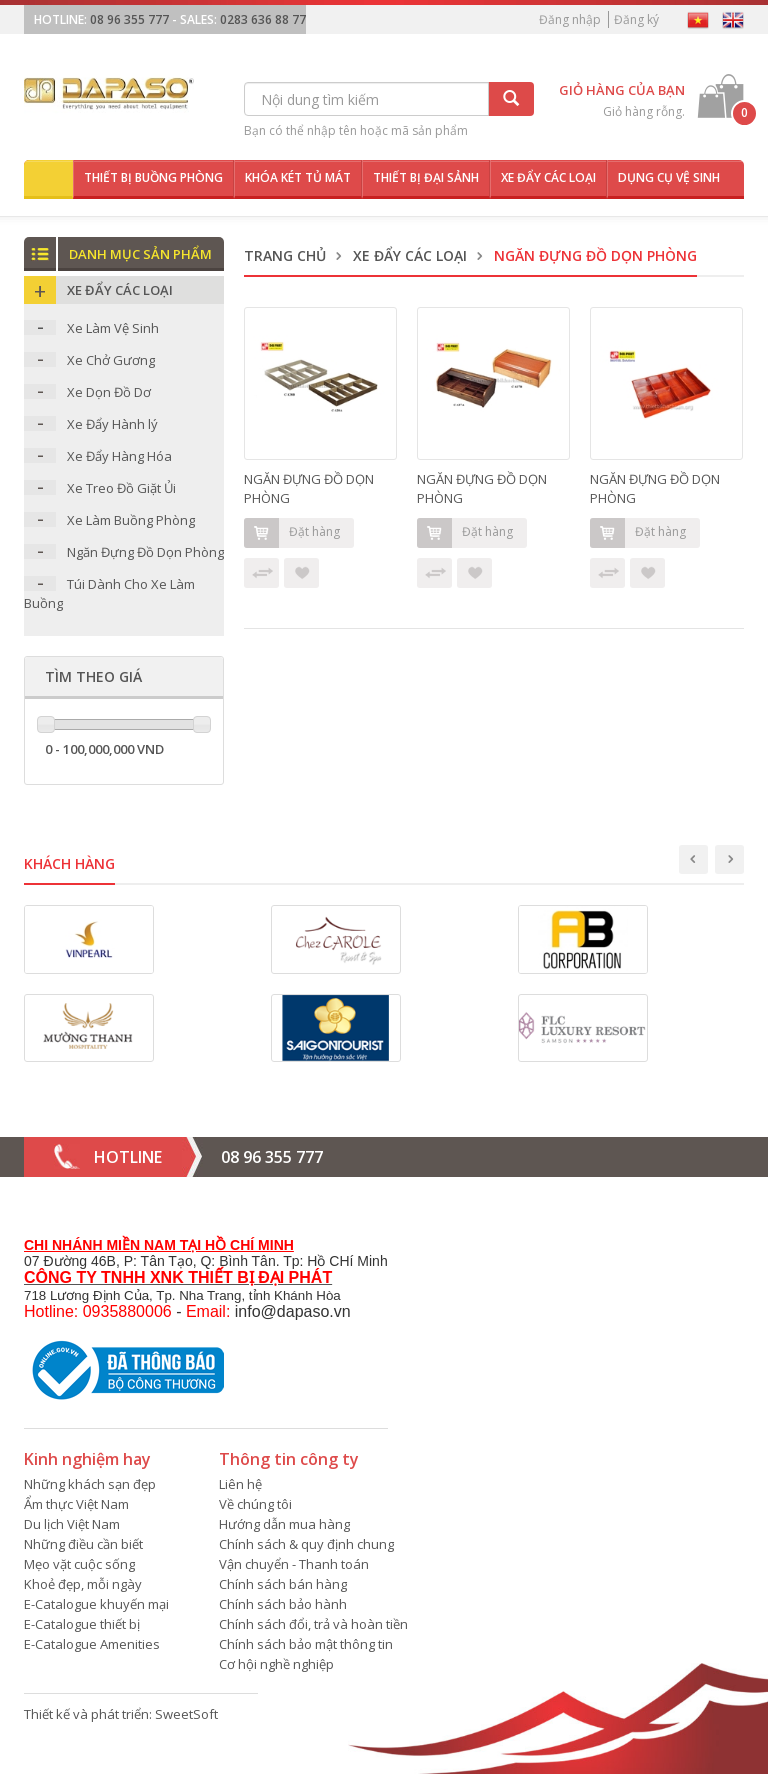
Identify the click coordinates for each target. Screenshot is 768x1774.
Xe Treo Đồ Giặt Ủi (121, 488)
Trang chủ (285, 255)
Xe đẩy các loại (548, 177)
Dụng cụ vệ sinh (669, 177)
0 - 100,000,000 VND (104, 749)
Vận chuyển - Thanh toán (294, 1564)
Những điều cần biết (83, 1544)
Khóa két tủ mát (298, 177)
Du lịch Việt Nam (72, 1524)
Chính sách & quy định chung (306, 1544)
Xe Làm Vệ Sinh (113, 328)
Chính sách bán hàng (283, 1584)
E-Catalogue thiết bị (82, 1624)
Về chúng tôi (255, 1504)
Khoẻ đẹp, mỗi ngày (83, 1584)
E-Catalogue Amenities (92, 1644)
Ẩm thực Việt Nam (76, 1504)
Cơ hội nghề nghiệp (276, 1664)
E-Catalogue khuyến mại (96, 1604)
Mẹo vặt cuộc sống (79, 1564)
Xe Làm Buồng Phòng (131, 520)
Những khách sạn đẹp (90, 1484)
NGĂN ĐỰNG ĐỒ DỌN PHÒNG (309, 488)
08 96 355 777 (129, 19)
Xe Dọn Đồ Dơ (109, 392)
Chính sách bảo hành (283, 1604)
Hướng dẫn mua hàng (284, 1524)
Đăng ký (636, 19)
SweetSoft (186, 1714)
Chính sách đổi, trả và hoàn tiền (313, 1624)
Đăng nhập (570, 19)
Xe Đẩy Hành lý (112, 424)
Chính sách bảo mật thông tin (306, 1644)
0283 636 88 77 (263, 19)
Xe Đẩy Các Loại (410, 255)
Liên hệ (240, 1484)
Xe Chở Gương (111, 360)
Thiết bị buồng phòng (153, 177)
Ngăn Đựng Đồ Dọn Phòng (145, 552)
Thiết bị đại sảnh (426, 177)
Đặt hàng (292, 533)
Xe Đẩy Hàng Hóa (119, 456)
